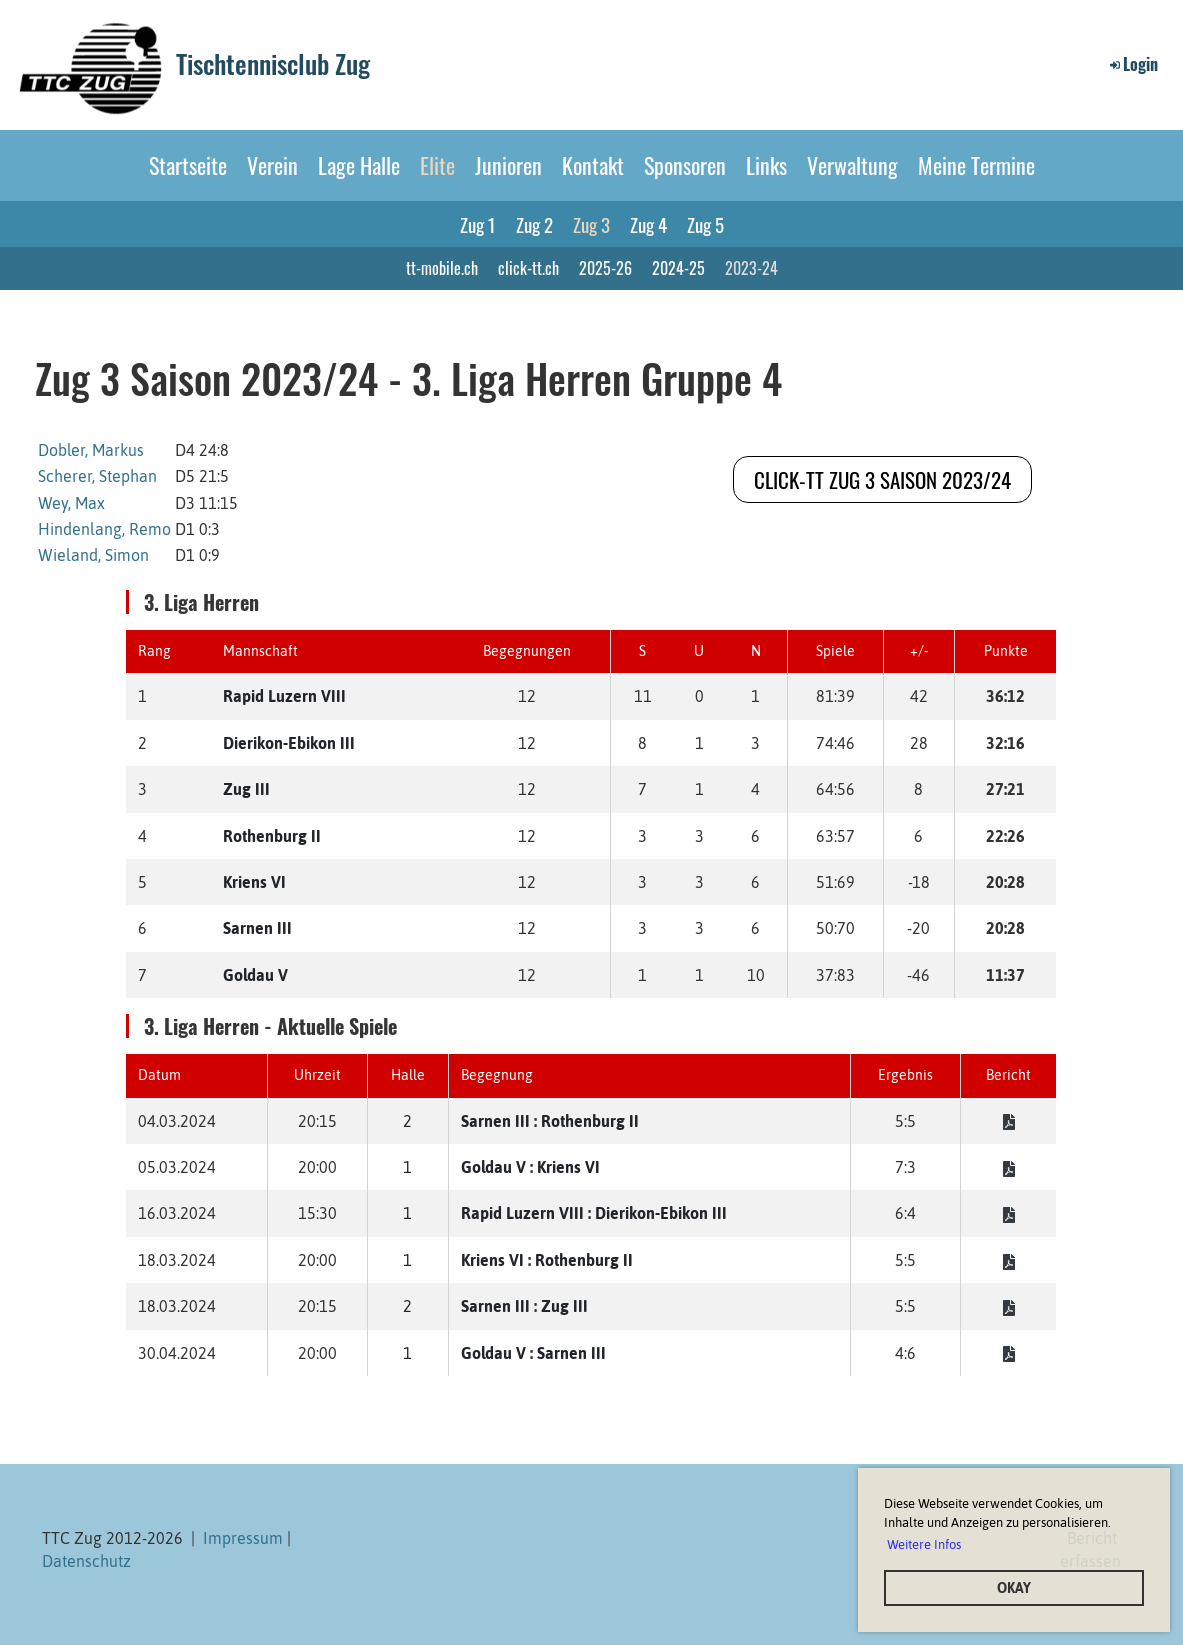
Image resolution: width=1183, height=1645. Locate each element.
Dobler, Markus (91, 450)
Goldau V (255, 975)
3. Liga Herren (201, 602)
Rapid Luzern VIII (284, 696)
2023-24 (751, 268)
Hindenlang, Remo (104, 529)
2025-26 (605, 268)
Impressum (243, 1538)
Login (1132, 64)
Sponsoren (685, 165)
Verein (272, 165)
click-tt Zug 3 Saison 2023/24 (882, 479)
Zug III (246, 789)
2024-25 (678, 268)
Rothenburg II (272, 836)
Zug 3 (591, 224)
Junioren (508, 165)
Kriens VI (254, 882)
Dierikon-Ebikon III (289, 743)
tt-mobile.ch (442, 268)
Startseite (188, 165)
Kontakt (593, 165)
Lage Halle (359, 165)
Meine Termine (976, 165)
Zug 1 (478, 224)
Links (766, 165)
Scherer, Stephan (97, 476)
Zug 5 (705, 224)
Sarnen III (257, 928)
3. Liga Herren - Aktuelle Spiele (270, 1026)
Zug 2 (534, 224)
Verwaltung (852, 165)
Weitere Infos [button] (924, 1544)
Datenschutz (86, 1561)
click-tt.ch (528, 268)
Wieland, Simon (93, 555)
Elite (437, 165)
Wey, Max (71, 503)
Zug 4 (648, 224)
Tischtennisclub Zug (273, 64)
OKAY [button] (1014, 1588)
